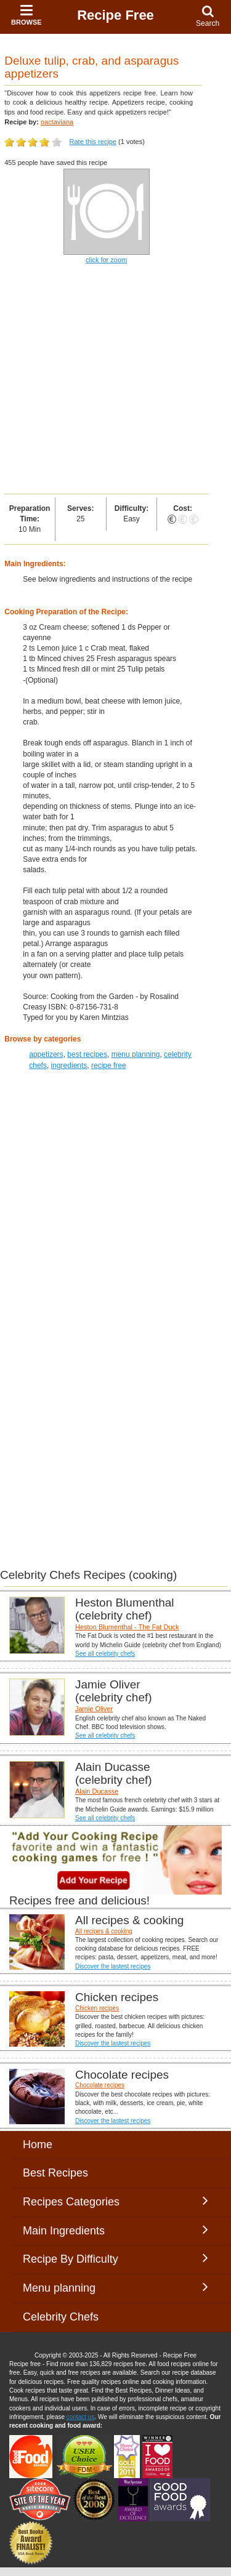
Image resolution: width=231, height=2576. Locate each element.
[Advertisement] (115, 379)
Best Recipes (55, 2173)
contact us (81, 2416)
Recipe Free (115, 15)
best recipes (87, 1054)
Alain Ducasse (96, 1791)
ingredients (69, 1065)
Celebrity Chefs (61, 2317)
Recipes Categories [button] (115, 2201)
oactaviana (57, 122)
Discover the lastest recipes (112, 1966)
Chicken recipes (97, 2008)
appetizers (46, 1054)
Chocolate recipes (99, 2085)
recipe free (108, 1065)
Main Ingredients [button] (115, 2230)
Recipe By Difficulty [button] (115, 2258)
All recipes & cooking (103, 1931)
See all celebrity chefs (105, 1653)
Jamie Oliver (94, 1708)
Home (37, 2144)
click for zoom (106, 259)
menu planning (135, 1054)
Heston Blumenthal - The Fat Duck (127, 1627)
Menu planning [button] (115, 2287)
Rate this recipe (93, 141)
